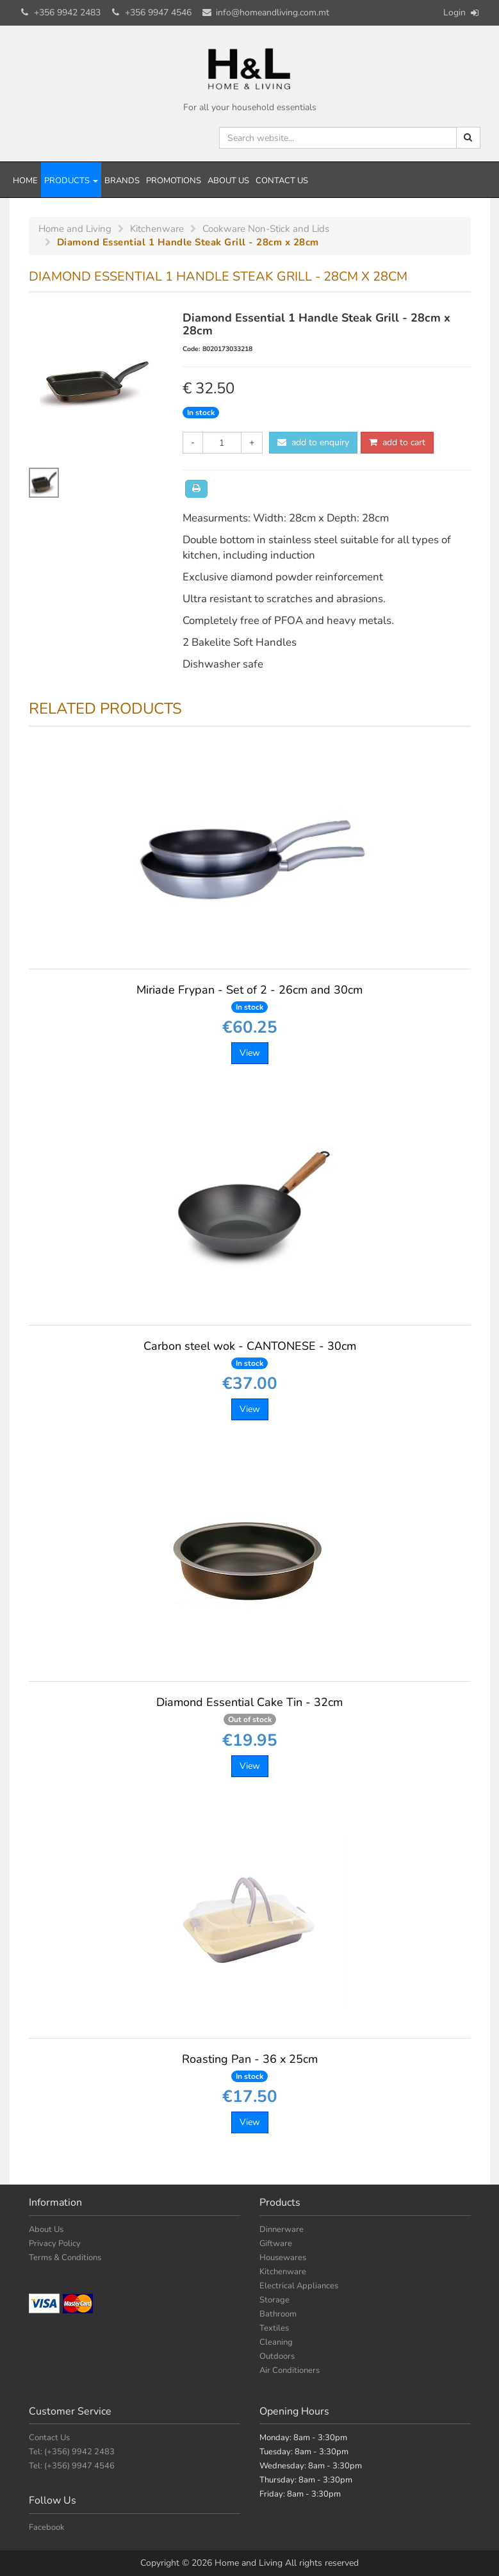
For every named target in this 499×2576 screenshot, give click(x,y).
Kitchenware (282, 2271)
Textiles (274, 2328)
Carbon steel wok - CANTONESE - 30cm (249, 1353)
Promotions (173, 180)
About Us (228, 180)
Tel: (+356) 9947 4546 (72, 2466)
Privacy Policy (55, 2243)
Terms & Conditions (65, 2257)
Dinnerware (281, 2229)
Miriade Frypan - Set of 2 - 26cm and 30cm (249, 997)
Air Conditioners (289, 2370)
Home (25, 180)
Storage (274, 2300)
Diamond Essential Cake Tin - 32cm (249, 1709)
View (250, 1053)
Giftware (275, 2243)
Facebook (47, 2527)
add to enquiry (313, 442)
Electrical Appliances (298, 2286)
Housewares (282, 2257)
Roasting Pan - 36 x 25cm (250, 2066)
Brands (122, 180)
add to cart (397, 442)
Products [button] (71, 180)
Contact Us (282, 180)
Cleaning (276, 2342)
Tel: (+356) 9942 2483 (72, 2451)
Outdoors (277, 2356)
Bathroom (278, 2314)
